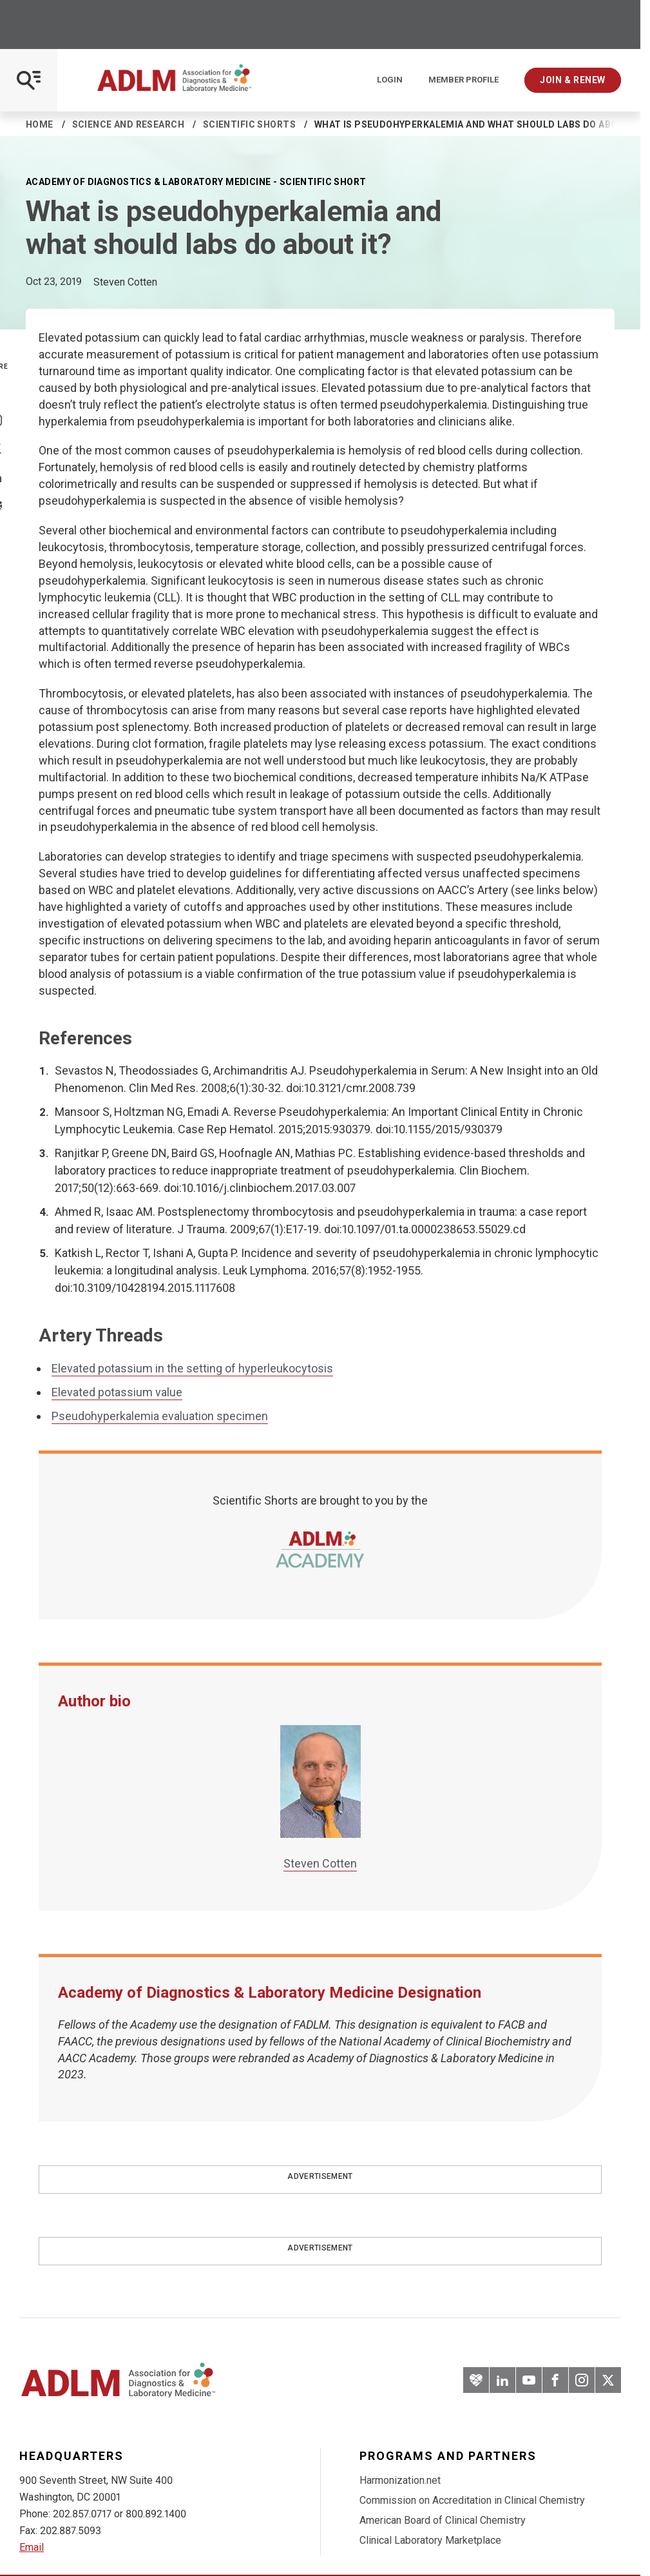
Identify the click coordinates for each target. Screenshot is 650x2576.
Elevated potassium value (117, 1392)
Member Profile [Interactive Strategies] (463, 79)
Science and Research (128, 124)
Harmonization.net (400, 2480)
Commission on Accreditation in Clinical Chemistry (472, 2500)
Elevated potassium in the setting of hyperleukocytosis (192, 1368)
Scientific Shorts (249, 124)
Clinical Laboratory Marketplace (430, 2540)
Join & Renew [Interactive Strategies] (573, 80)
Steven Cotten (320, 1863)
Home (39, 124)
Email (31, 2547)
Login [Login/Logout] (390, 79)
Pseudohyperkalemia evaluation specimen (160, 1416)
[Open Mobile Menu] (28, 80)
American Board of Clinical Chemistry (442, 2520)
